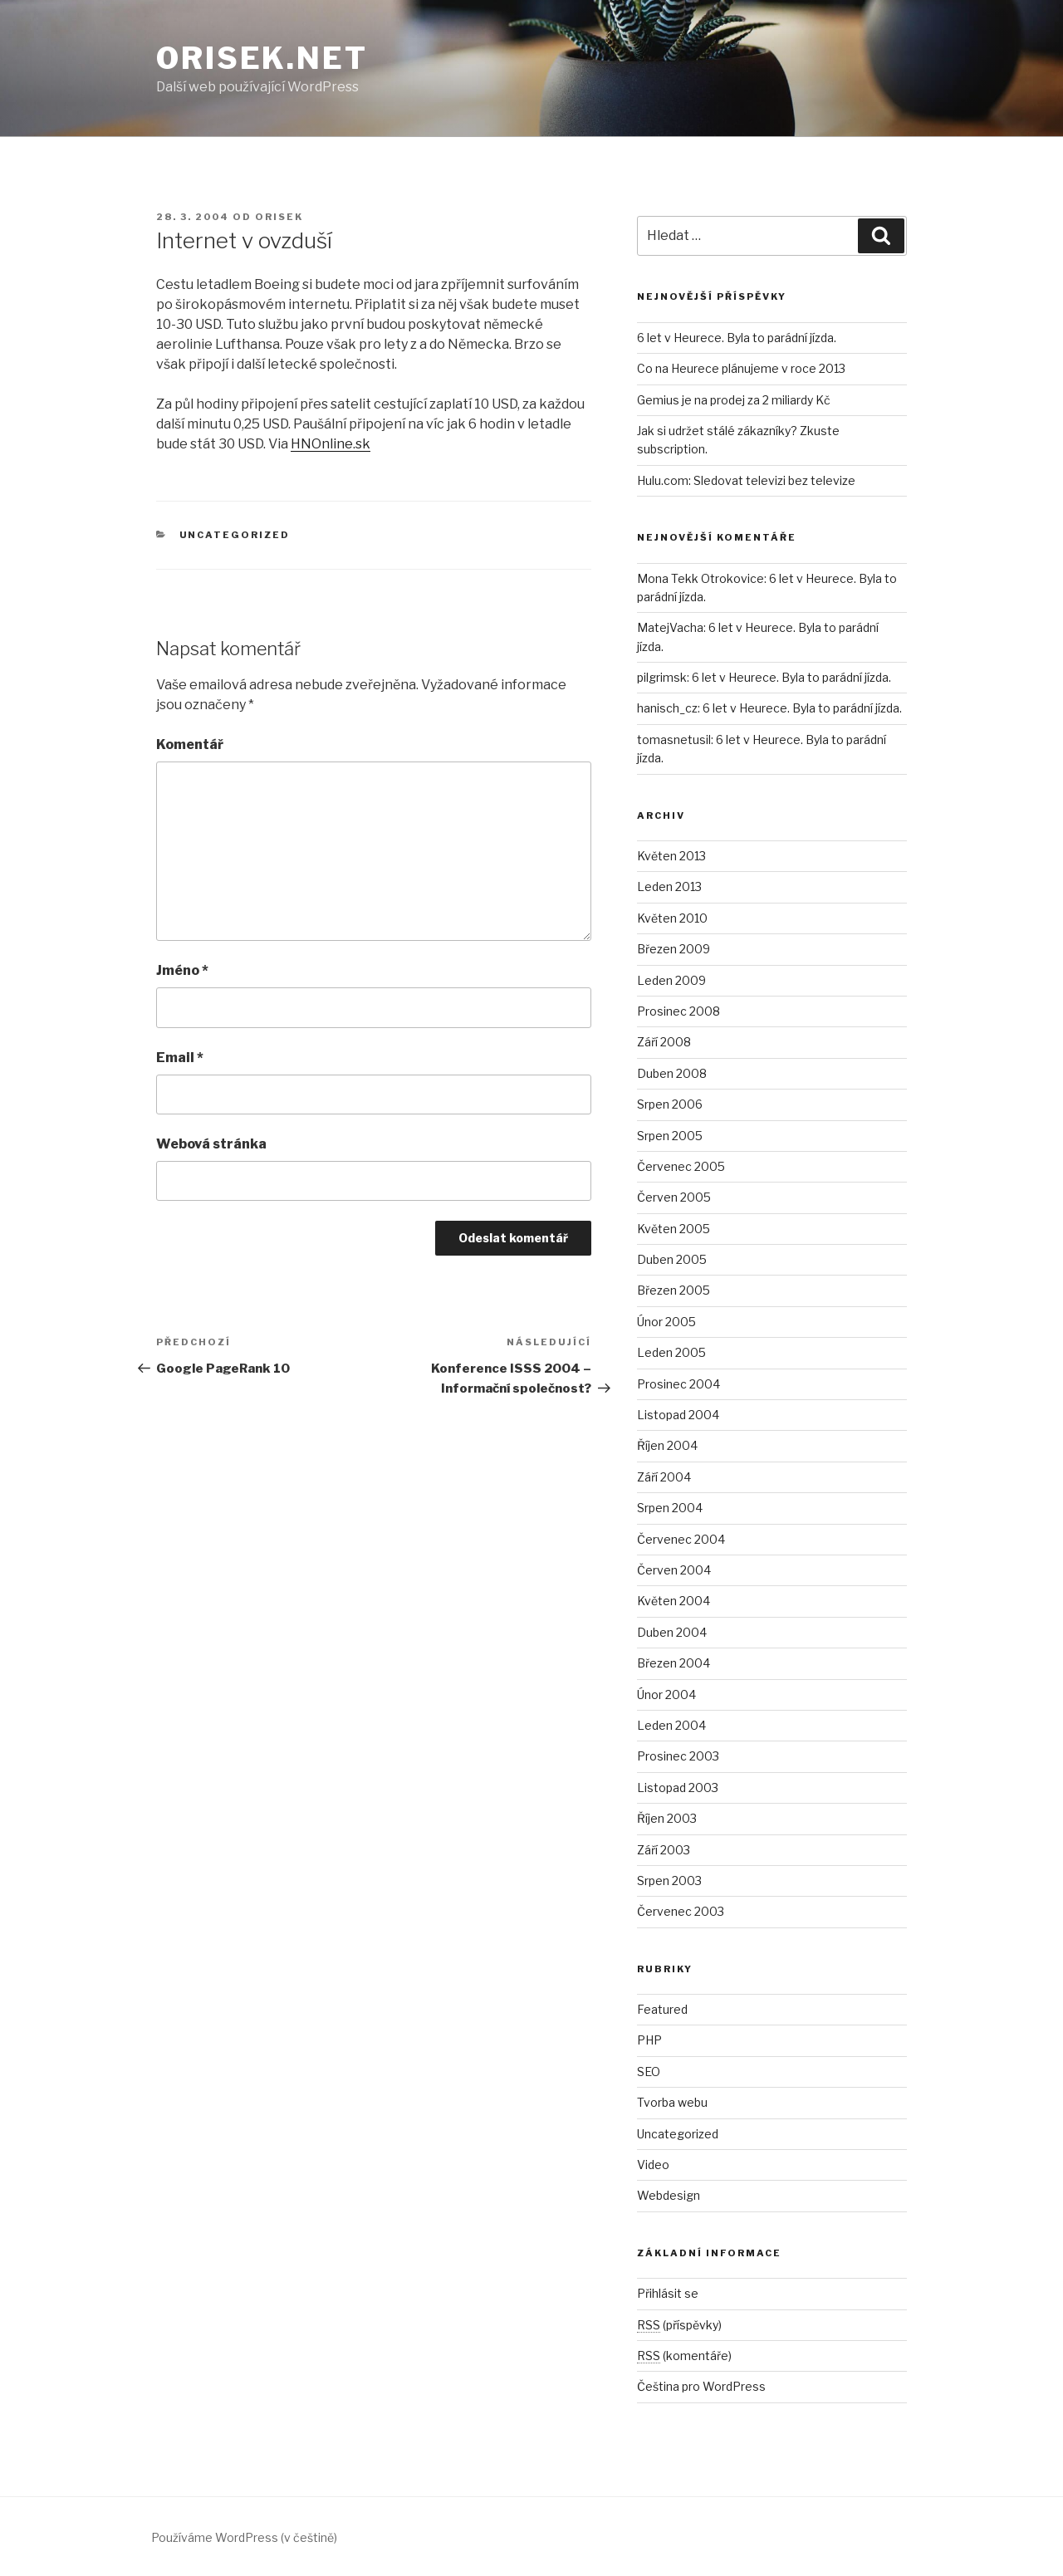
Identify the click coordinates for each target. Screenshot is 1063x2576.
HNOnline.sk (330, 444)
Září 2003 (663, 1850)
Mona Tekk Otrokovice (700, 578)
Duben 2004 (672, 1632)
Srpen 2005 (670, 1136)
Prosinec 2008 (678, 1011)
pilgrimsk (662, 677)
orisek (279, 217)
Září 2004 (664, 1477)
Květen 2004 (673, 1601)
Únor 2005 (666, 1322)
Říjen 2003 (667, 1818)
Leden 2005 (671, 1352)
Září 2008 (664, 1042)
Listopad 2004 (678, 1415)
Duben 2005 (672, 1259)
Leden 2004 (671, 1725)
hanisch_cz (667, 708)
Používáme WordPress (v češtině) (244, 2537)
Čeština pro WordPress (701, 2386)
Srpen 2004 (670, 1508)
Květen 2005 (673, 1229)
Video (653, 2164)
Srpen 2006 (670, 1104)
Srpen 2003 (669, 1880)
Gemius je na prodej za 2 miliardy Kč (733, 400)
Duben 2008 (672, 1073)
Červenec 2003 (680, 1911)
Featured (662, 2009)
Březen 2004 (673, 1663)
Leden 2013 (669, 886)
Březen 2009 (673, 949)
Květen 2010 (672, 918)
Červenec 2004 (681, 1539)
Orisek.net (262, 58)
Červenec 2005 (681, 1166)
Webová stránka (211, 1144)
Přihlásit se (667, 2293)
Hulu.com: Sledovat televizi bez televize (746, 480)
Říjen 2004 (667, 1445)
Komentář (189, 744)
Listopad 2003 (677, 1787)
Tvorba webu (672, 2102)
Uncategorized (235, 535)
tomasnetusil (674, 739)
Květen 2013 (671, 856)
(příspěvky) (679, 2325)
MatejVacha (670, 627)
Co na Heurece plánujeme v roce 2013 (741, 368)
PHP (649, 2040)
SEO (648, 2071)
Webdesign (668, 2195)
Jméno (182, 970)
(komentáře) (684, 2355)
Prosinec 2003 (678, 1756)
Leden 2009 (671, 980)
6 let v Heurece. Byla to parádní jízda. (736, 338)
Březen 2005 (673, 1290)
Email (179, 1057)
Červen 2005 (674, 1197)
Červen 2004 (674, 1570)
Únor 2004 (666, 1694)
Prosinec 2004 (678, 1384)
